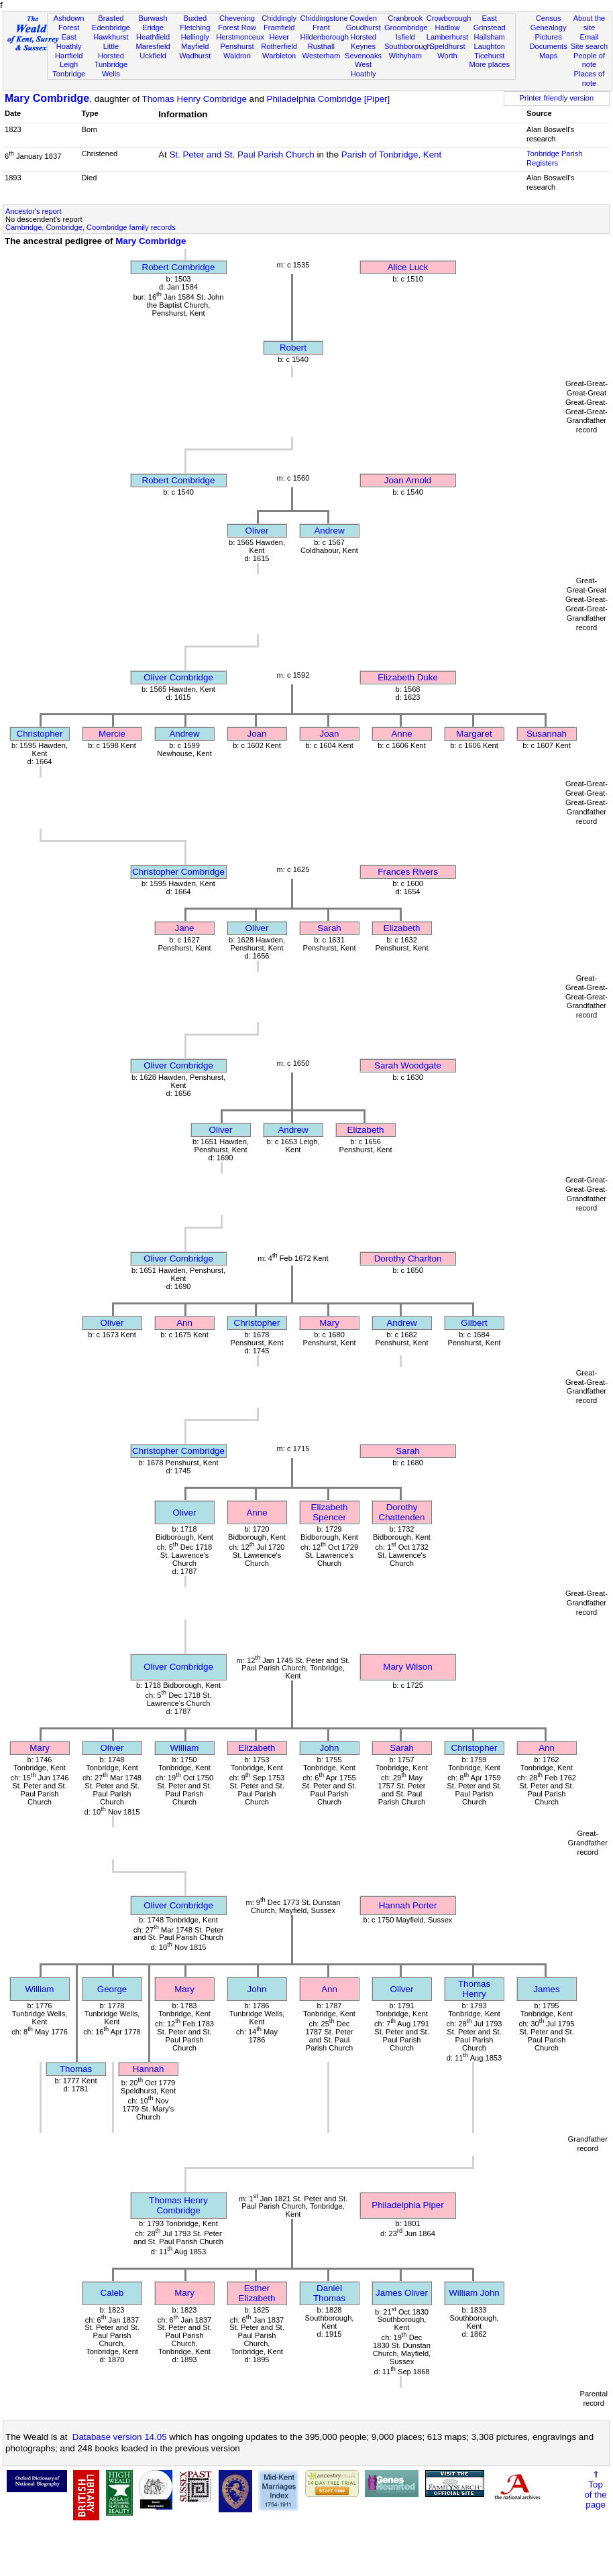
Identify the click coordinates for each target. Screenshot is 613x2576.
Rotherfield (279, 46)
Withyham (405, 56)
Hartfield (68, 56)
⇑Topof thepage (595, 2489)
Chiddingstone (324, 18)
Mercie (112, 734)
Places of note (589, 78)
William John (474, 2293)
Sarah (329, 928)
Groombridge (406, 27)
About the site (589, 23)
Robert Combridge (178, 267)
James (546, 1989)
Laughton (489, 46)
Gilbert (474, 1323)
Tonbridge (68, 74)
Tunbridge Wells (111, 69)
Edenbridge (111, 27)
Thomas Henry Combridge (194, 99)
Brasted (110, 18)
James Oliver (402, 2293)
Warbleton (279, 56)
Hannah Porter (408, 1905)
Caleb (112, 2293)
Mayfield (195, 46)
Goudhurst (363, 27)
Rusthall (321, 46)
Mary (329, 1323)
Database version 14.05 (119, 2437)
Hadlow (447, 27)
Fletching (195, 27)
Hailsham (489, 37)
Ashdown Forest (69, 23)
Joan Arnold (407, 480)
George (112, 1989)
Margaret (474, 734)
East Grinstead (489, 23)
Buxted (195, 18)
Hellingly (195, 37)
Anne (401, 734)
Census (548, 18)
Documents (548, 46)
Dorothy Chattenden (402, 1512)
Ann (184, 1323)
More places (489, 64)
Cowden (363, 18)
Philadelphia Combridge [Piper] (328, 99)
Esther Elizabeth (257, 2293)
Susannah (546, 734)
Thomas (76, 2069)
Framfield (279, 27)
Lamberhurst (447, 37)
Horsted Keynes (363, 41)
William (184, 1748)
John (329, 1748)
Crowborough (449, 18)
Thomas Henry (474, 1989)
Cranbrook (405, 18)
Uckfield (153, 56)
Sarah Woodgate (407, 1065)
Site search (589, 46)
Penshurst (237, 46)
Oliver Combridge (178, 677)
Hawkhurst (110, 37)
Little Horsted (111, 51)
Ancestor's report (33, 211)
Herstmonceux (240, 37)
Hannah (148, 2069)
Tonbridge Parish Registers (554, 158)
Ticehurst (489, 56)
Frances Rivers (408, 872)
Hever (279, 37)
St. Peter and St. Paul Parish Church (241, 154)
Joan (257, 734)
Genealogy (549, 27)
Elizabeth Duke (408, 677)
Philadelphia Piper (407, 2205)
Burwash (152, 18)
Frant (321, 27)
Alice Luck (408, 267)
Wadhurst (195, 56)
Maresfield (152, 46)
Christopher (40, 734)
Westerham (321, 56)
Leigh (69, 64)
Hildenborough (324, 37)
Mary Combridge (47, 98)
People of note (589, 60)
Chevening (237, 18)
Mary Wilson (407, 1667)
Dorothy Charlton (408, 1258)
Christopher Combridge (178, 872)
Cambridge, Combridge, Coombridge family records (90, 227)
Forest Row (237, 27)
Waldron (237, 56)
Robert (293, 348)
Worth (447, 56)
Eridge (153, 27)
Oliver (257, 531)
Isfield (405, 37)
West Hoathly (363, 69)
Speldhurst (447, 46)
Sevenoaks (363, 56)
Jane (184, 928)
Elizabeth (402, 928)
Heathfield (153, 37)
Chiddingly (279, 18)
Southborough (407, 46)
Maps (548, 56)
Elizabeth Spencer (329, 1512)
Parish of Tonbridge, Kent (391, 154)
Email (589, 37)
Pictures (548, 37)
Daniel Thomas (329, 2293)
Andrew (329, 531)
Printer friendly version (557, 98)
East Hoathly (69, 41)
